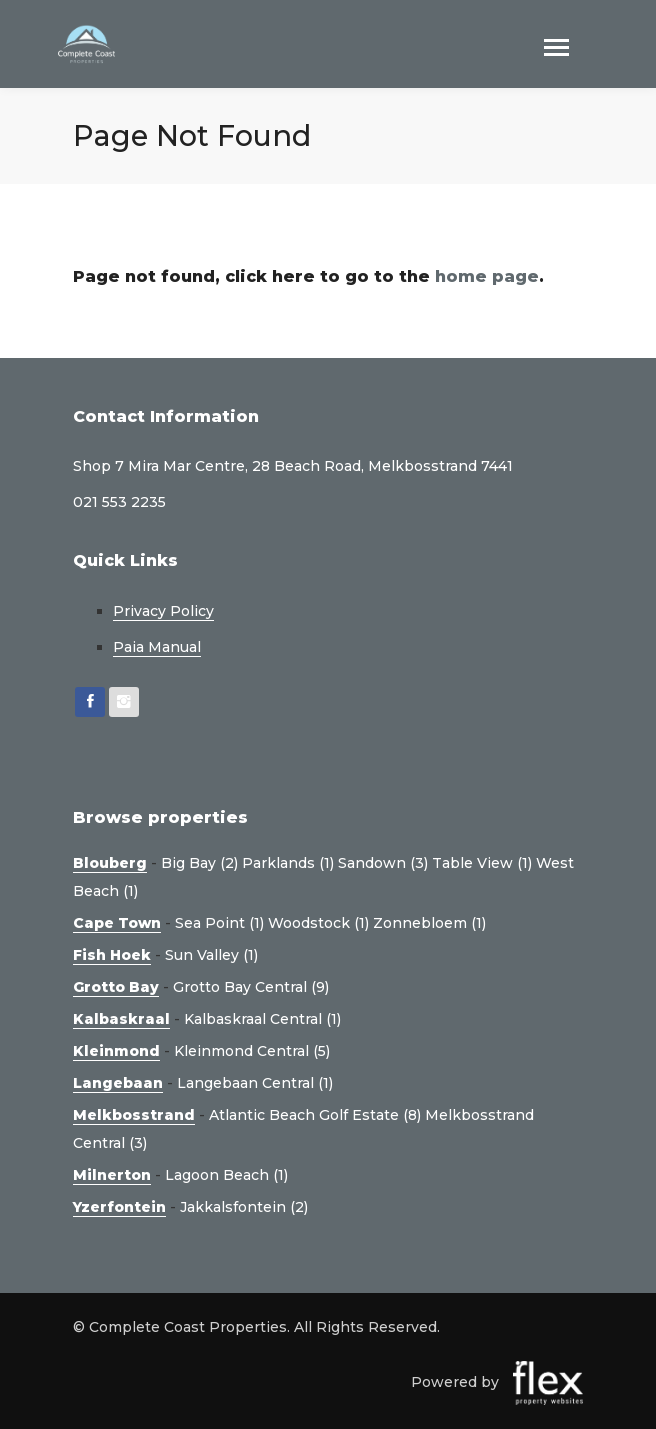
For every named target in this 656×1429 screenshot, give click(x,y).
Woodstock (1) (318, 923)
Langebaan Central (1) (255, 1083)
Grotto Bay (116, 987)
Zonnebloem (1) (429, 923)
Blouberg (110, 863)
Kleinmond (116, 1051)
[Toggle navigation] (556, 49)
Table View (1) (482, 863)
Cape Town (117, 923)
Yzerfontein (119, 1207)
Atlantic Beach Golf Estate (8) (315, 1115)
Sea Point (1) (219, 923)
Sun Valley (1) (211, 955)
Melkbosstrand (134, 1115)
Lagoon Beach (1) (226, 1175)
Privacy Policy (163, 611)
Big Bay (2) (199, 863)
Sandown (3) (383, 863)
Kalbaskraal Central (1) (262, 1019)
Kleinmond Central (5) (252, 1051)
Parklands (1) (288, 863)
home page (487, 276)
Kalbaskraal (121, 1019)
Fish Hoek (112, 955)
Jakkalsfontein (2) (244, 1207)
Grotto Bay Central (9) (251, 987)
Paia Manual (157, 647)
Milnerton (112, 1175)
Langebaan (118, 1083)
